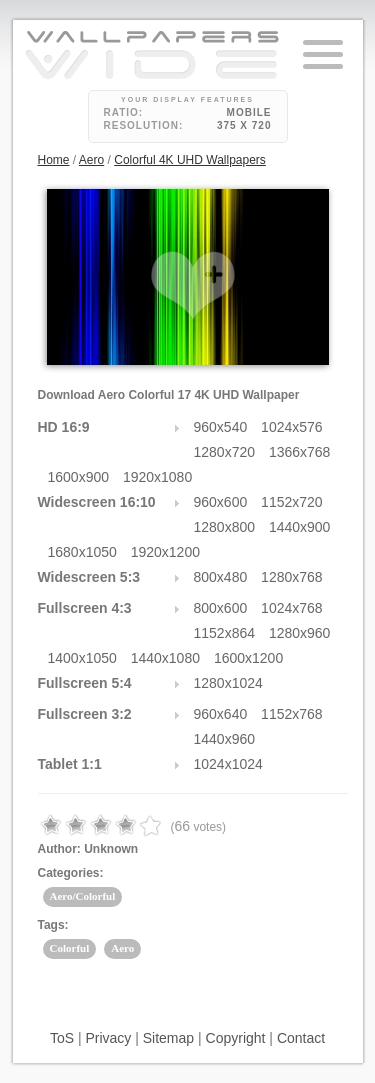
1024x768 (292, 608)
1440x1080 (165, 658)
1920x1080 (157, 477)
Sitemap (168, 1038)
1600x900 (79, 477)
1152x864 (225, 633)
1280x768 (292, 577)
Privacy (108, 1038)
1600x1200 (248, 658)
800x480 (221, 577)
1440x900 (300, 527)
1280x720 (225, 452)
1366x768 (300, 452)
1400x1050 (82, 658)
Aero (91, 160)
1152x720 (292, 502)
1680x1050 (82, 552)
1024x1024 (228, 764)
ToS (62, 1038)
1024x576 (292, 427)
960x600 (221, 502)
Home (54, 160)
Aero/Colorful (83, 896)
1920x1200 (165, 552)
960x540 (221, 427)
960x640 (221, 714)
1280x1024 (228, 683)
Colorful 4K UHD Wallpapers (190, 160)
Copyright (236, 1038)
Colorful (70, 948)
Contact (301, 1038)
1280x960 (300, 633)
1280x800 (225, 527)
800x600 (221, 608)
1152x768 (292, 714)
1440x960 (225, 739)
